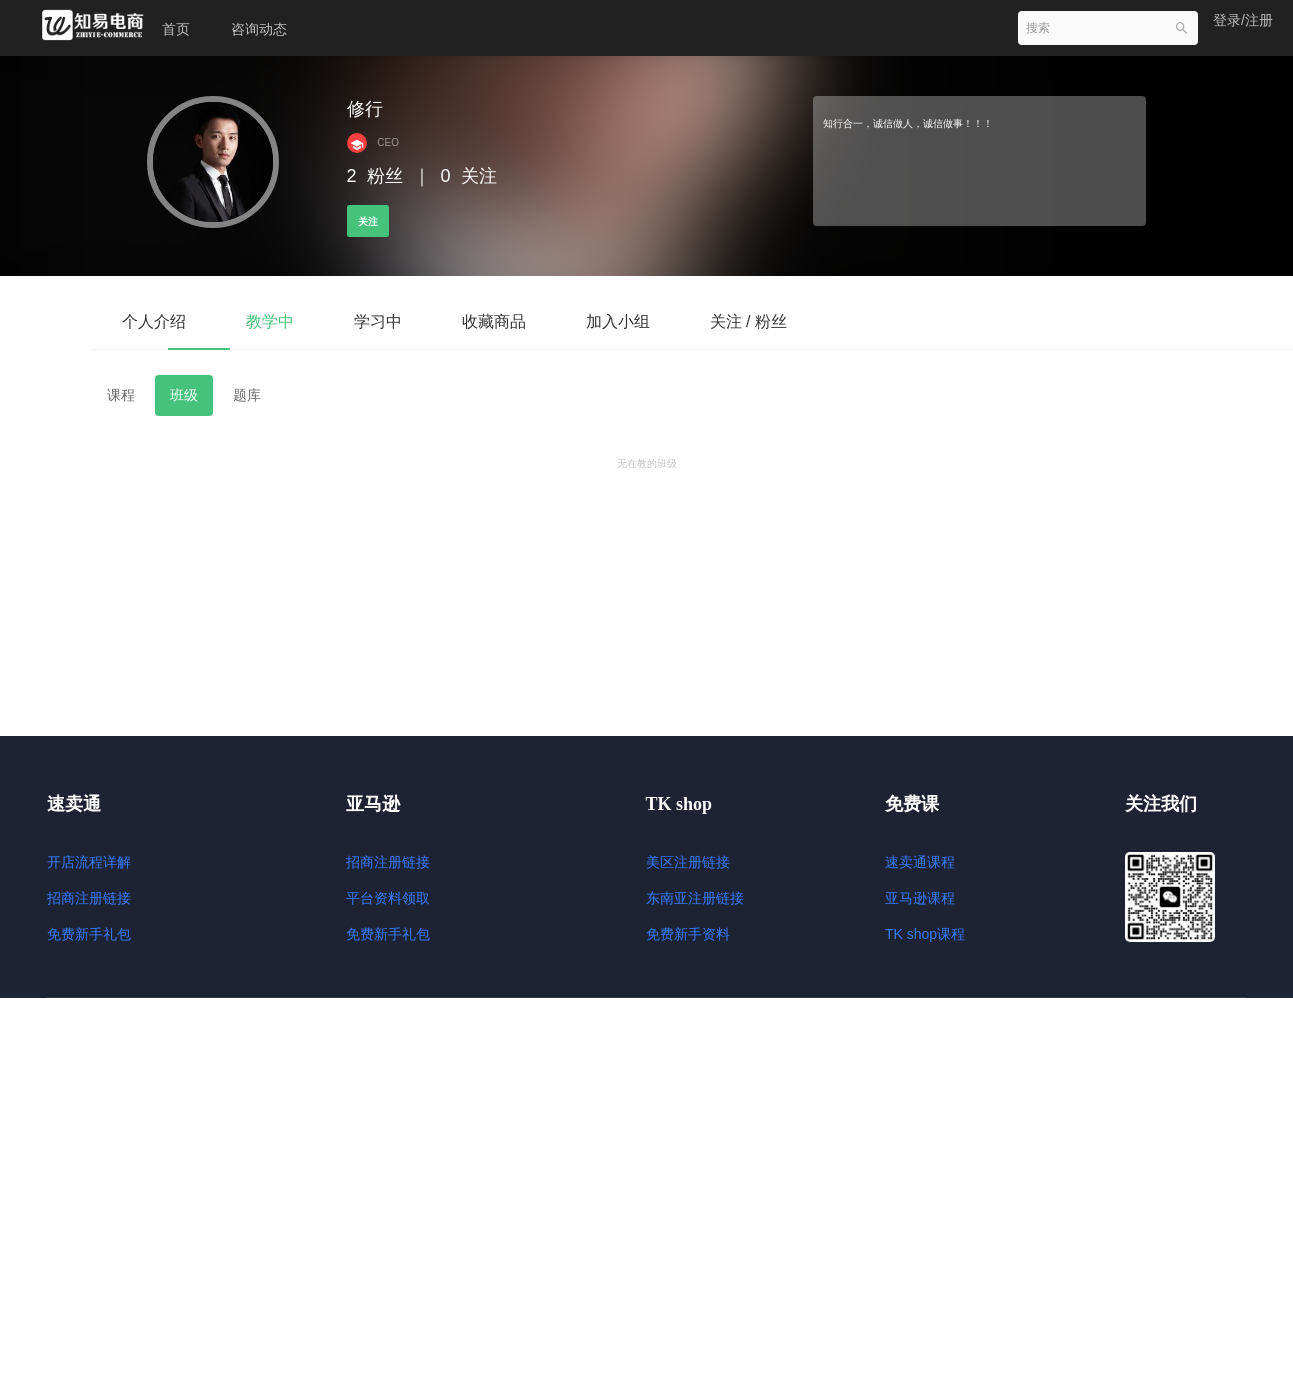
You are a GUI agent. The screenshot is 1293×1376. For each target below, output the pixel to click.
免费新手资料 (688, 934)
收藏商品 (494, 321)
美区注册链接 (688, 862)
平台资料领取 (388, 898)
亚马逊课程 (920, 898)
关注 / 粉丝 (748, 321)
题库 (247, 395)
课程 (121, 395)
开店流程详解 (89, 862)
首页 (176, 29)
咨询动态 (259, 29)
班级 (184, 395)
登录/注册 (1243, 20)
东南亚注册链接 (695, 898)
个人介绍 (154, 321)
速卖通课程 (920, 862)
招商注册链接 (89, 898)
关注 (368, 221)
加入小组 (618, 321)
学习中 (378, 321)
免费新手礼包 (89, 934)
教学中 (270, 321)
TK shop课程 (925, 934)
